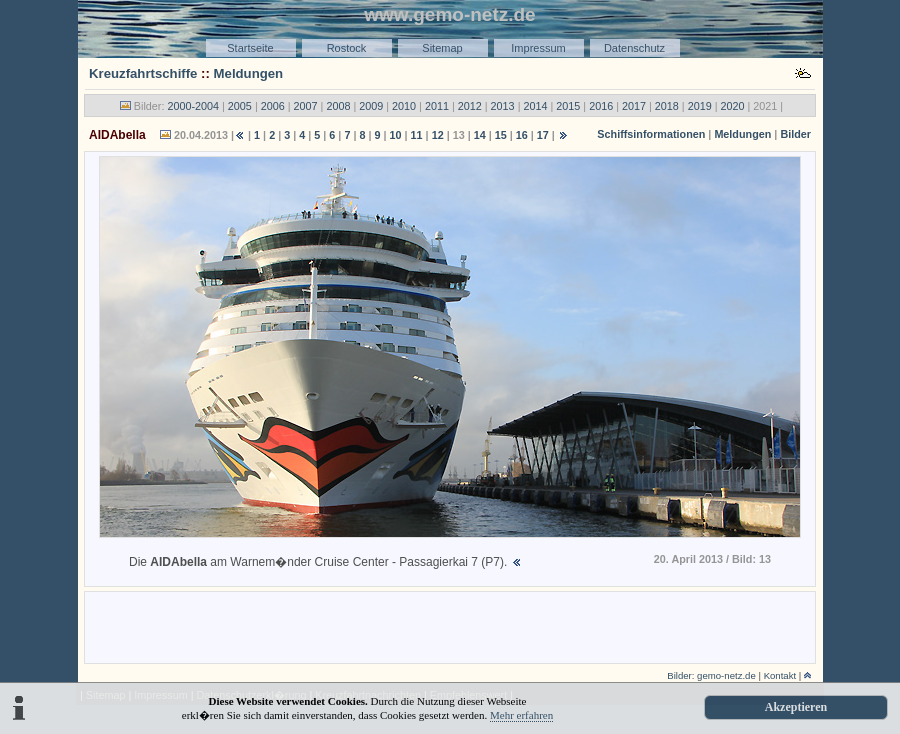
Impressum (538, 48)
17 (543, 135)
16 (522, 135)
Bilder (795, 134)
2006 (273, 106)
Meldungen (249, 73)
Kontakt (780, 675)
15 (501, 135)
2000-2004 (193, 106)
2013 (503, 106)
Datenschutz (634, 48)
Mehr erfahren (521, 715)
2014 (535, 106)
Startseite (250, 48)
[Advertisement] (450, 626)
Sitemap (442, 48)
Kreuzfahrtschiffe (143, 73)
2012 (470, 106)
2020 (733, 106)
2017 (634, 106)
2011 (437, 106)
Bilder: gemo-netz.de (711, 675)
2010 (404, 106)
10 (396, 135)
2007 (306, 106)
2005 (240, 106)
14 (480, 135)
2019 (700, 106)
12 (438, 135)
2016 (601, 106)
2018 (667, 106)
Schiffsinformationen (651, 134)
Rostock (347, 48)
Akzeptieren (796, 707)
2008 (338, 106)
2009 (371, 106)
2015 (568, 106)
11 (417, 135)
